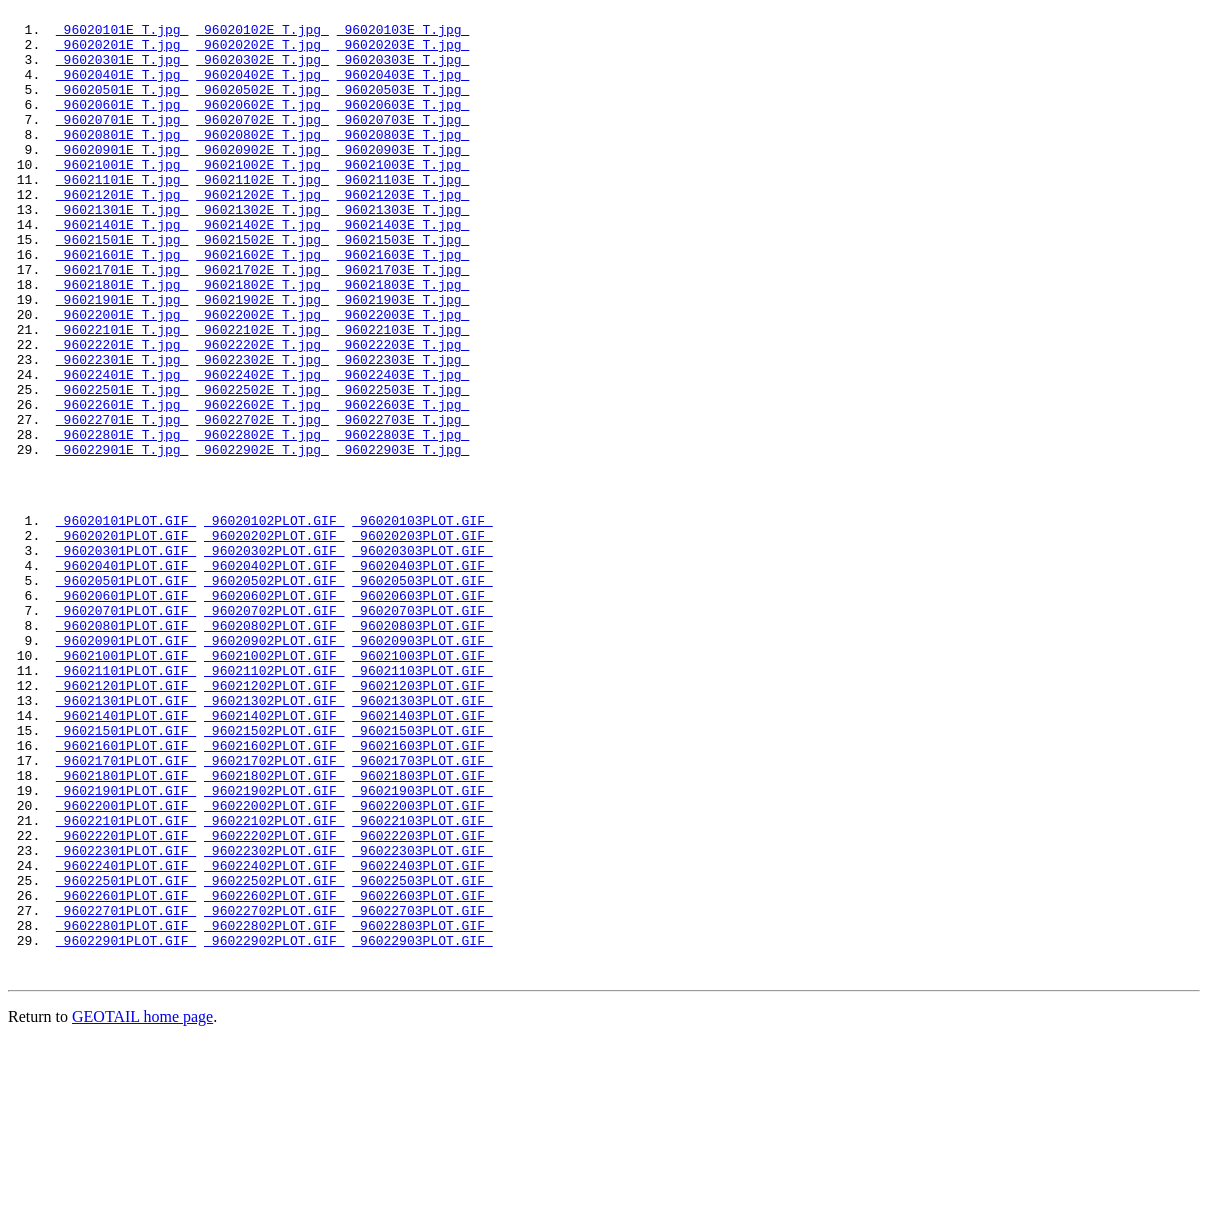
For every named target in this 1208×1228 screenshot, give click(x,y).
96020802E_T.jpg (262, 161)
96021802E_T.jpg (262, 341)
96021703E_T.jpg (403, 323)
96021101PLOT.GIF (126, 799)
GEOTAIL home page (142, 1202)
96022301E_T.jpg (122, 431)
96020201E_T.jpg (122, 53)
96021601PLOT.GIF (126, 889)
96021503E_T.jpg (403, 287)
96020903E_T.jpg (403, 179)
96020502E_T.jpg (262, 107)
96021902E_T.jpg (262, 359)
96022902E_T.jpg (262, 539)
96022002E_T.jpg (262, 377)
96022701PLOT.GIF (126, 1087)
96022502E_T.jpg (262, 467)
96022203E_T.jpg (403, 413)
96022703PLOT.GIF (422, 1087)
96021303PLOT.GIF (422, 835)
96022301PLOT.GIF (126, 1015)
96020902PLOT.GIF (274, 763)
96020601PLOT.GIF (126, 709)
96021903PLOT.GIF (422, 943)
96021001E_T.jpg (122, 197)
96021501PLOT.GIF (126, 871)
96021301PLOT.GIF (126, 835)
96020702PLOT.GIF (274, 727)
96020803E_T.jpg (403, 161)
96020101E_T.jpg (122, 35)
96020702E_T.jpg (262, 143)
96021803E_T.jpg (403, 341)
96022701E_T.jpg (122, 503)
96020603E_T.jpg (403, 125)
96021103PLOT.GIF (422, 799)
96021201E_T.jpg (122, 233)
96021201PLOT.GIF (126, 817)
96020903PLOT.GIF (422, 763)
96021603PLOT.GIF (422, 889)
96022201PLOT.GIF (126, 997)
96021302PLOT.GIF (274, 835)
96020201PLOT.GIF (126, 637)
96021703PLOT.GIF (422, 907)
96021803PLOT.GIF (422, 925)
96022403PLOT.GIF (422, 1033)
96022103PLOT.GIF (422, 979)
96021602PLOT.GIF (274, 889)
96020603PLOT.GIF (422, 709)
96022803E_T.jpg (403, 521)
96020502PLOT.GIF (274, 691)
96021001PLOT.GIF (126, 781)
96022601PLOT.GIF (126, 1069)
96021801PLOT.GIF (126, 925)
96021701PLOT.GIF (126, 907)
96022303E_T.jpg (403, 431)
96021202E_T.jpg (262, 233)
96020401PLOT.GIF (126, 673)
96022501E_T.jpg (122, 467)
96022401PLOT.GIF (126, 1033)
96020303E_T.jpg (403, 71)
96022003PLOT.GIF (422, 961)
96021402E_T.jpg (262, 269)
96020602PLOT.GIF (274, 709)
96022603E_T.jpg (403, 485)
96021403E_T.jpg (403, 269)
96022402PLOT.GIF (274, 1033)
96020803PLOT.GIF (422, 745)
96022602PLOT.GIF (274, 1069)
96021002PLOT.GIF (274, 781)
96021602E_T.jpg (262, 305)
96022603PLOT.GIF (422, 1069)
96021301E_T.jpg (122, 251)
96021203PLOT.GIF (422, 817)
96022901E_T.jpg (122, 539)
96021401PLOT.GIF (126, 853)
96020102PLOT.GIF (274, 619)
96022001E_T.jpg (122, 377)
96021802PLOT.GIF (274, 925)
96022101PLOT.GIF (126, 979)
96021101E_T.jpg (122, 215)
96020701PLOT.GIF (126, 727)
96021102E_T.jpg (262, 215)
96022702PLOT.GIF (274, 1087)
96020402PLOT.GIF (274, 673)
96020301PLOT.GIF (126, 655)
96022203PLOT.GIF (422, 997)
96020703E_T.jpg (403, 143)
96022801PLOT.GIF (126, 1105)
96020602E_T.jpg (262, 125)
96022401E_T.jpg (122, 449)
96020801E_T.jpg (122, 161)
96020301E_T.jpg (122, 71)
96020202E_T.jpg (262, 53)
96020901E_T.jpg (122, 179)
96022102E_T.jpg (262, 395)
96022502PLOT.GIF (274, 1051)
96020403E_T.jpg (403, 89)
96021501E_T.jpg (122, 287)
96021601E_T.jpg (122, 305)
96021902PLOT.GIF (274, 943)
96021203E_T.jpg (403, 233)
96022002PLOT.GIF (274, 961)
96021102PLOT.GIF (274, 799)
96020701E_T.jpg (122, 143)
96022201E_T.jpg (122, 413)
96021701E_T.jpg (122, 323)
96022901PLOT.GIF (126, 1123)
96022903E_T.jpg (403, 539)
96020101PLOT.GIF (126, 619)
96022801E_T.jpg (122, 521)
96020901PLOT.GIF (126, 763)
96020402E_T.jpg (262, 89)
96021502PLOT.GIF (274, 871)
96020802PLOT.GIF (274, 745)
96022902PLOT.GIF (274, 1123)
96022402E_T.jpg (262, 449)
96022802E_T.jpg (262, 521)
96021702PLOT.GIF (274, 907)
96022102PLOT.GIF (274, 979)
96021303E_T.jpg (403, 251)
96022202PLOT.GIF (274, 997)
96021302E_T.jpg (262, 251)
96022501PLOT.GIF (126, 1051)
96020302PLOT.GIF (274, 655)
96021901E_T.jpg (122, 359)
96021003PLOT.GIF (422, 781)
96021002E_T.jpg (262, 197)
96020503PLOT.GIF (422, 691)
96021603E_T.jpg (403, 305)
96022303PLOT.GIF (422, 1015)
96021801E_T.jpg (122, 341)
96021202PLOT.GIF (274, 817)
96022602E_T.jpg (262, 485)
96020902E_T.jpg (262, 179)
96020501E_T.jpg (122, 107)
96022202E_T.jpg (262, 413)
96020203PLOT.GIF (422, 637)
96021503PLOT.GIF (422, 871)
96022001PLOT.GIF (126, 961)
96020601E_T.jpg (122, 125)
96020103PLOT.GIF (422, 619)
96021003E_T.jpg (403, 197)
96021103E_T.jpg (403, 215)
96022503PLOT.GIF (422, 1051)
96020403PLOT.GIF (422, 673)
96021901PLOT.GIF (126, 943)
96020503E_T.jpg (403, 107)
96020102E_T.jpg (262, 35)
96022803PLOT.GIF (422, 1105)
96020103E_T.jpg (403, 35)
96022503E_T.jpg (403, 467)
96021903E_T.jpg (403, 359)
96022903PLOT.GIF (422, 1123)
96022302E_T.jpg (262, 431)
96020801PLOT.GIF (126, 745)
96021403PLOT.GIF (422, 853)
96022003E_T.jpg (403, 377)
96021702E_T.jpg (262, 323)
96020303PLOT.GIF (422, 655)
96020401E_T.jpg (122, 89)
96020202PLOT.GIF (274, 637)
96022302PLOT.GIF (274, 1015)
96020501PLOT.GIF (126, 691)
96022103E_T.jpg (403, 395)
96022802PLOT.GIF (274, 1105)
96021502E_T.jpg (262, 287)
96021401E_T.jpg (122, 269)
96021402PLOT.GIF (274, 853)
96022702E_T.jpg (262, 503)
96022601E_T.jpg (122, 485)
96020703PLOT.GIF (422, 727)
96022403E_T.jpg (403, 449)
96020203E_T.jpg (403, 53)
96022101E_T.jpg (122, 395)
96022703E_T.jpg (403, 503)
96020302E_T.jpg (262, 71)
